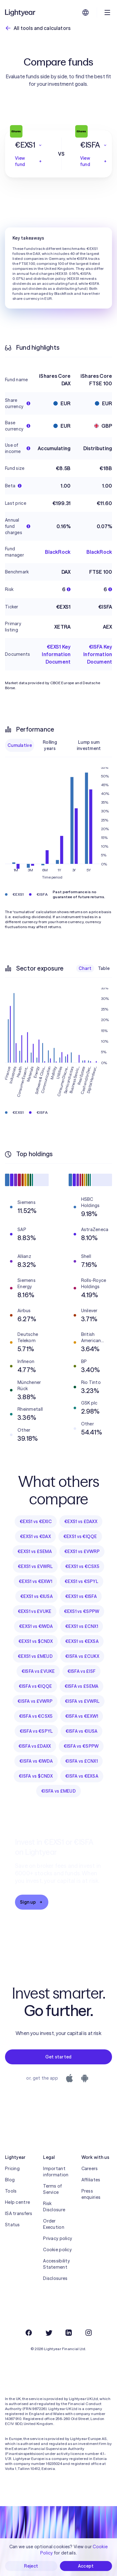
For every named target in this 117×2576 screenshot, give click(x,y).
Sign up (31, 1902)
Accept (86, 2566)
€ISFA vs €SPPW (81, 1746)
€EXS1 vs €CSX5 (82, 1566)
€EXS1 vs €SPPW (82, 1611)
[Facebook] (28, 2332)
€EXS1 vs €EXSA (82, 1641)
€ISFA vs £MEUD (58, 1791)
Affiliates (90, 2180)
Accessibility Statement (56, 2264)
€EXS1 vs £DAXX (80, 1521)
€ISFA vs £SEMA (82, 1686)
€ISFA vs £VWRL (82, 1701)
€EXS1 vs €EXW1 (35, 1581)
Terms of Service (52, 2189)
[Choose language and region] (85, 12)
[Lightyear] (20, 12)
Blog (10, 2180)
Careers (89, 2168)
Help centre (17, 2202)
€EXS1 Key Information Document (56, 654)
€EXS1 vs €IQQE (80, 1536)
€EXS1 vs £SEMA (34, 1551)
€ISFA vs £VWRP (34, 1701)
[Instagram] (88, 2332)
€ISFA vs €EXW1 (81, 1716)
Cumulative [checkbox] (19, 745)
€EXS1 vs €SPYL (81, 1581)
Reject (31, 2566)
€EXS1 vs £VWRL (35, 1566)
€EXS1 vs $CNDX (35, 1641)
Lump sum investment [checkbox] (89, 745)
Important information (55, 2172)
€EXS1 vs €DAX (35, 1536)
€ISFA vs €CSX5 (36, 1716)
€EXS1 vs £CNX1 (81, 1626)
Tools (11, 2191)
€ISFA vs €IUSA (82, 1731)
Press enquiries (91, 2194)
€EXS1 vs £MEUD (35, 1656)
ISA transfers (18, 2213)
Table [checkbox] (104, 968)
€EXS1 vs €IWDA (36, 1626)
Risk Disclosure (54, 2207)
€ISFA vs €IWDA (36, 1761)
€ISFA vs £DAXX (34, 1746)
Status (12, 2225)
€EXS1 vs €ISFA (81, 1596)
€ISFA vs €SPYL (36, 1731)
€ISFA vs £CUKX (82, 1656)
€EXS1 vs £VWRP (82, 1551)
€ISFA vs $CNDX (36, 1776)
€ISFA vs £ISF (81, 1671)
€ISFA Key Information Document (97, 654)
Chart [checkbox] (85, 968)
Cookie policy (57, 2249)
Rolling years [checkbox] (50, 745)
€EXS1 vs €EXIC (36, 1521)
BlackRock (58, 552)
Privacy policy (57, 2238)
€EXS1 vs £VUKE (34, 1611)
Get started (58, 2057)
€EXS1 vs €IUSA (36, 1596)
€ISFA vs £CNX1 (81, 1761)
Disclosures (55, 2278)
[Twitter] (48, 2332)
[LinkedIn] (68, 2332)
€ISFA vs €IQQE (35, 1686)
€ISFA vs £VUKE (38, 1671)
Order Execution (53, 2224)
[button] (29, 145)
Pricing (12, 2168)
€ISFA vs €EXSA (81, 1776)
